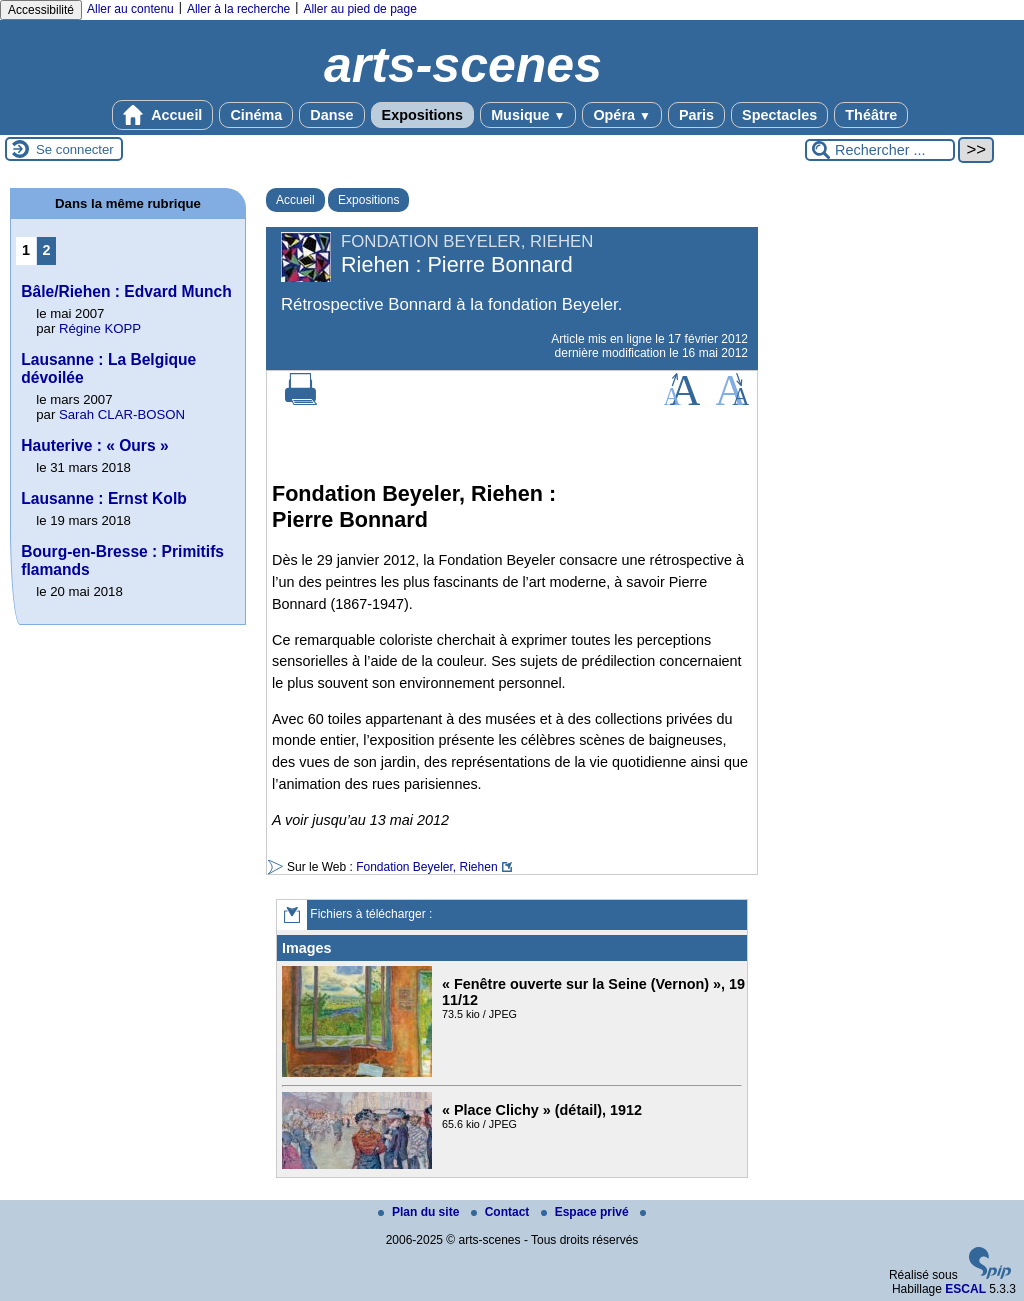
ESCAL (965, 1289)
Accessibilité (41, 10)
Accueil (163, 115)
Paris (696, 115)
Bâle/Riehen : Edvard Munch (126, 291)
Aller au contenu (130, 9)
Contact (502, 1212)
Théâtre (871, 115)
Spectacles (779, 115)
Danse (331, 115)
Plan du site (420, 1212)
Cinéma (256, 115)
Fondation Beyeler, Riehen (426, 867)
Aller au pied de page (359, 9)
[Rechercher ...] (880, 150)
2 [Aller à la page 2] (47, 250)
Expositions (423, 115)
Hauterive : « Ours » (94, 445)
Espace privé (586, 1212)
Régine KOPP (100, 328)
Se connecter (75, 149)
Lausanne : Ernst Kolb (104, 498)
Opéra (621, 115)
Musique (528, 115)
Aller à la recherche (238, 9)
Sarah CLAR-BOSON (122, 414)
